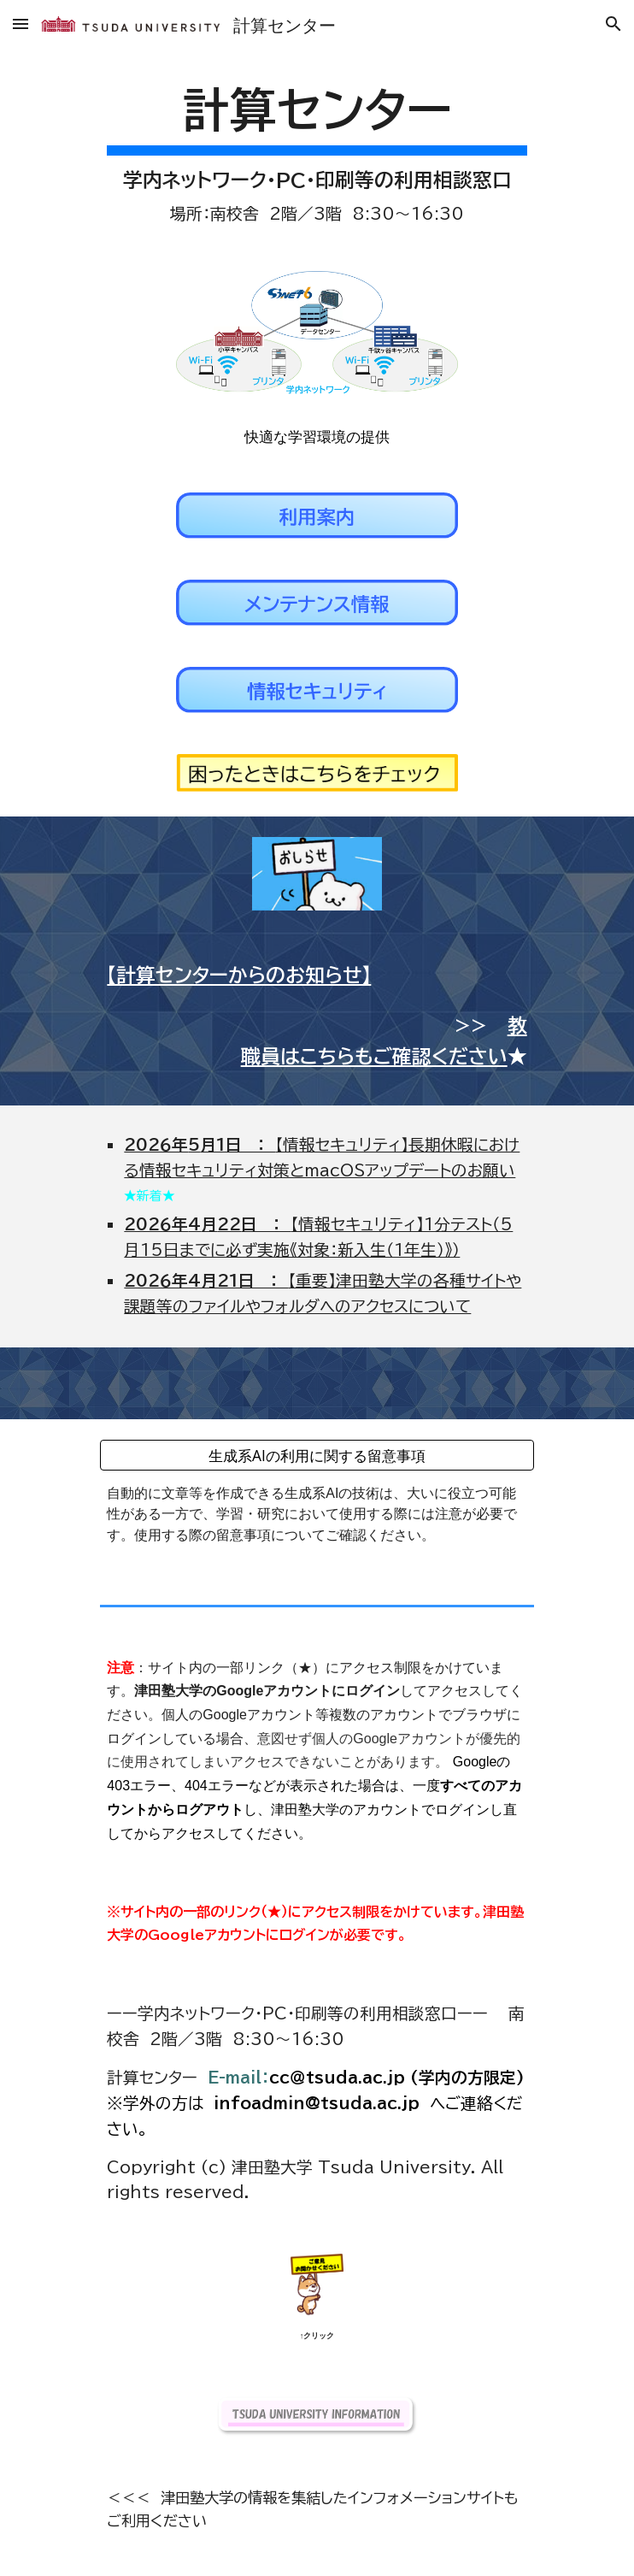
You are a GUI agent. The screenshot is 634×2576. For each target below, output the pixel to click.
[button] (20, 23)
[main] (316, 151)
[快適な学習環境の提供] (316, 435)
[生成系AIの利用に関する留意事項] (316, 1455)
